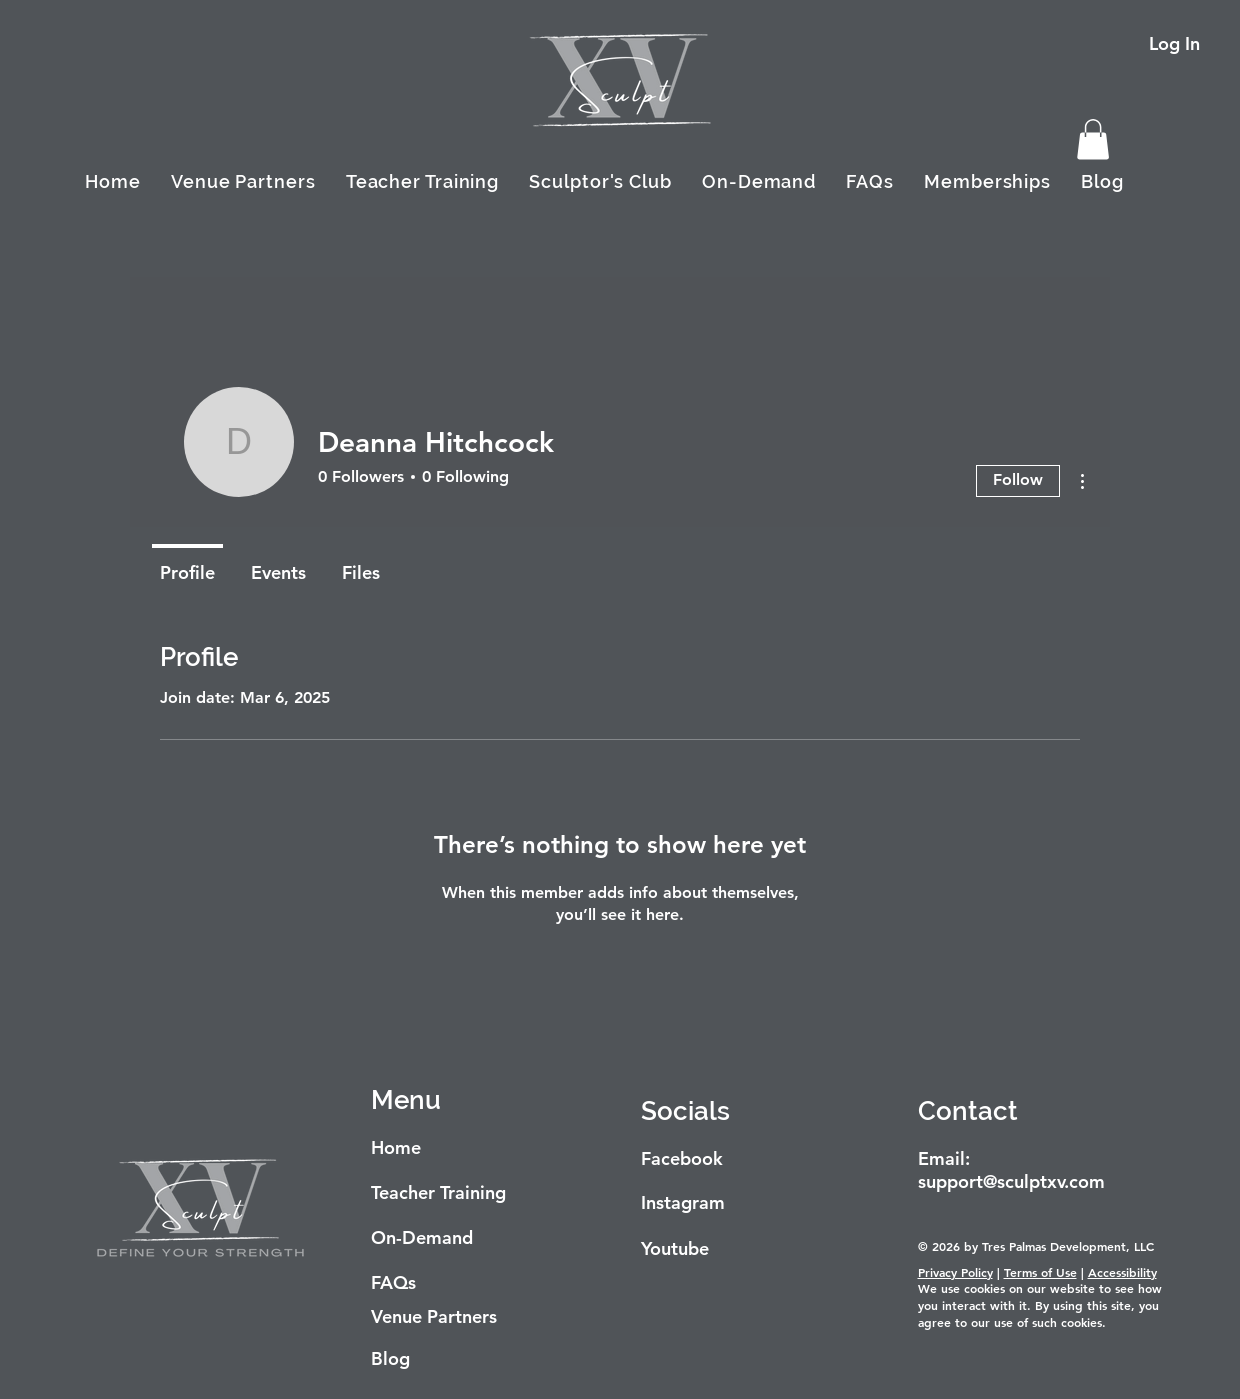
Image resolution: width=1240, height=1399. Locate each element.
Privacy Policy (955, 1272)
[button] (1093, 139)
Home (396, 1147)
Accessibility (1122, 1272)
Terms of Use (1040, 1272)
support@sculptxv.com (1011, 1181)
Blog (390, 1358)
